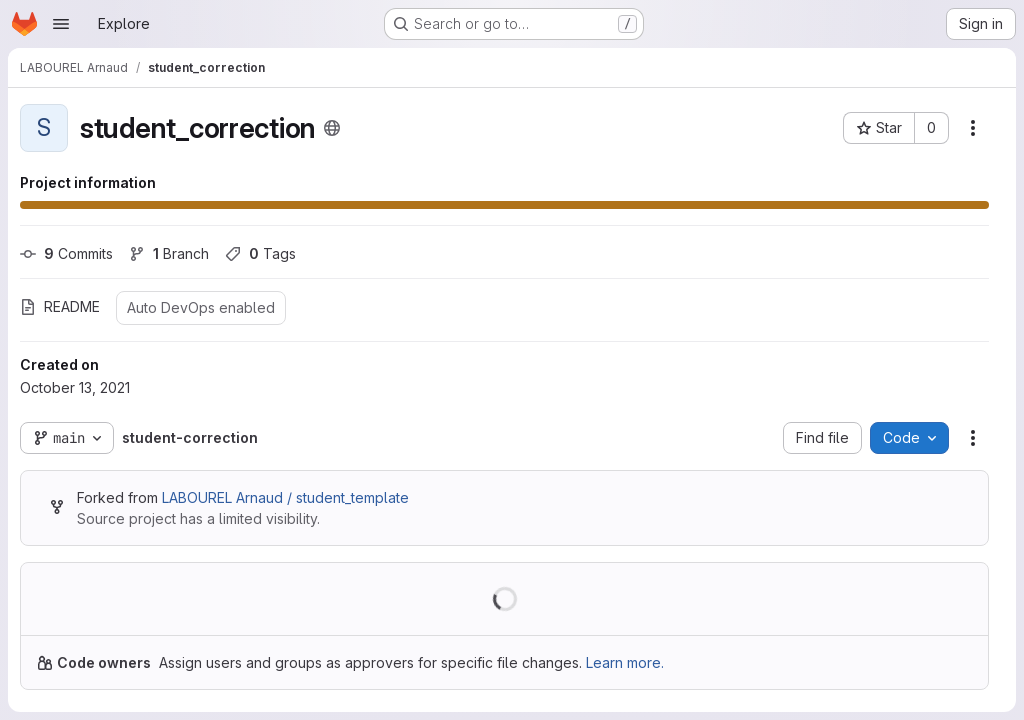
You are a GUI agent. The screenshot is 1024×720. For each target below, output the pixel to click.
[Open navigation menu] (61, 24)
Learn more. (625, 662)
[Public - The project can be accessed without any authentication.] (332, 128)
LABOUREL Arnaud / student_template (285, 497)
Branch (169, 253)
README (60, 306)
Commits (66, 253)
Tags (260, 253)
